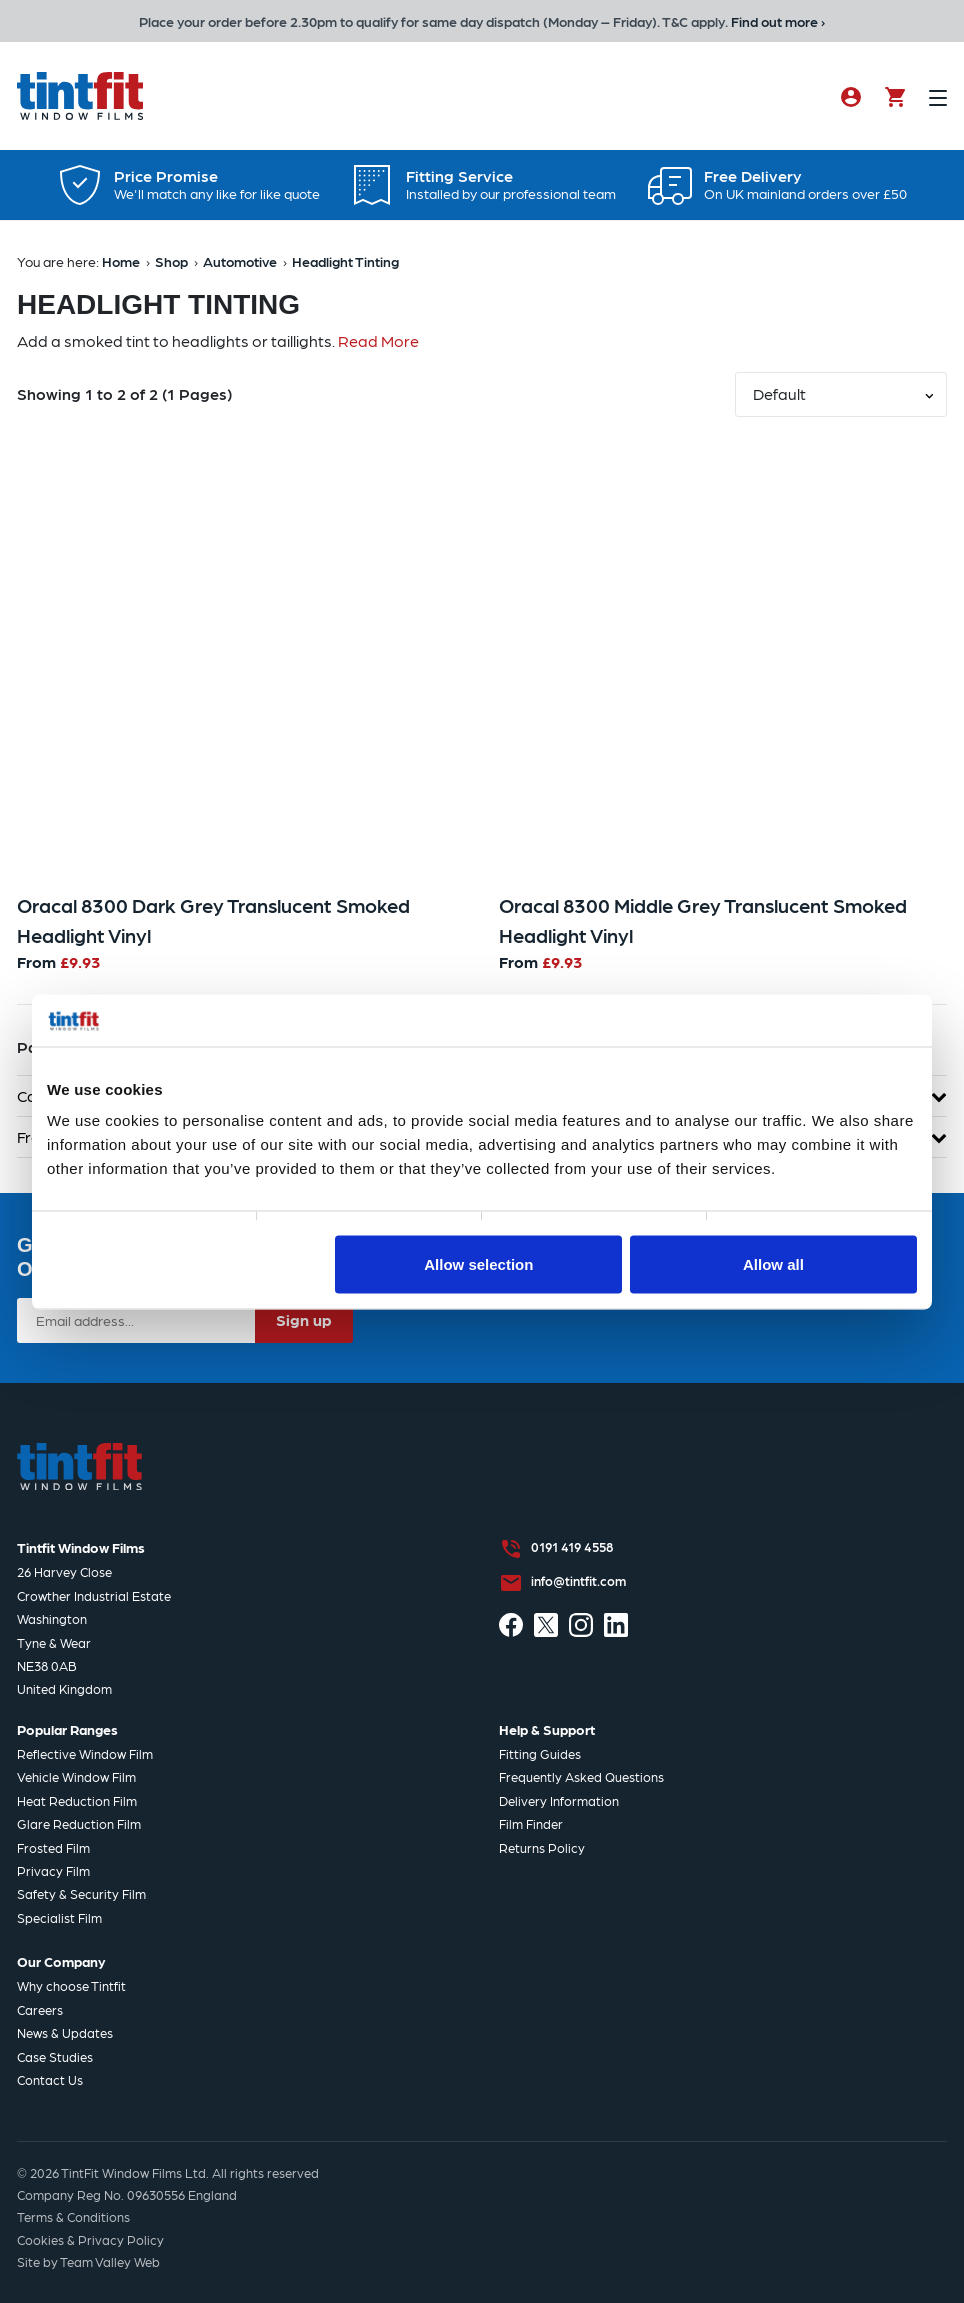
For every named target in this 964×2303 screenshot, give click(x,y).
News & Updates (65, 2032)
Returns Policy (542, 1847)
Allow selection (478, 1263)
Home (121, 261)
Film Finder (531, 1823)
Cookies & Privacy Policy (90, 2239)
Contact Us (50, 2079)
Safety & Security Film (81, 1893)
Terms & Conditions (73, 2216)
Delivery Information (559, 1800)
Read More (378, 340)
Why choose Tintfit (71, 1985)
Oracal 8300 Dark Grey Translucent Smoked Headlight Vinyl (213, 920)
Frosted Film (53, 1847)
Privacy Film (53, 1870)
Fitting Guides (540, 1753)
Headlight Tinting (345, 261)
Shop (171, 261)
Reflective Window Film (85, 1753)
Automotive (240, 261)
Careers (40, 2009)
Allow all (773, 1263)
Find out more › (778, 21)
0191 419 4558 (572, 1546)
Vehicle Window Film (76, 1776)
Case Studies (55, 2056)
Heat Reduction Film (77, 1800)
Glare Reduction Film (79, 1823)
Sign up (304, 1319)
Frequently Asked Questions (581, 1776)
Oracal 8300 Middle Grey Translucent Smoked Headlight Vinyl (703, 920)
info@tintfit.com (578, 1580)
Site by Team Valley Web (88, 2261)
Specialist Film (59, 1917)
